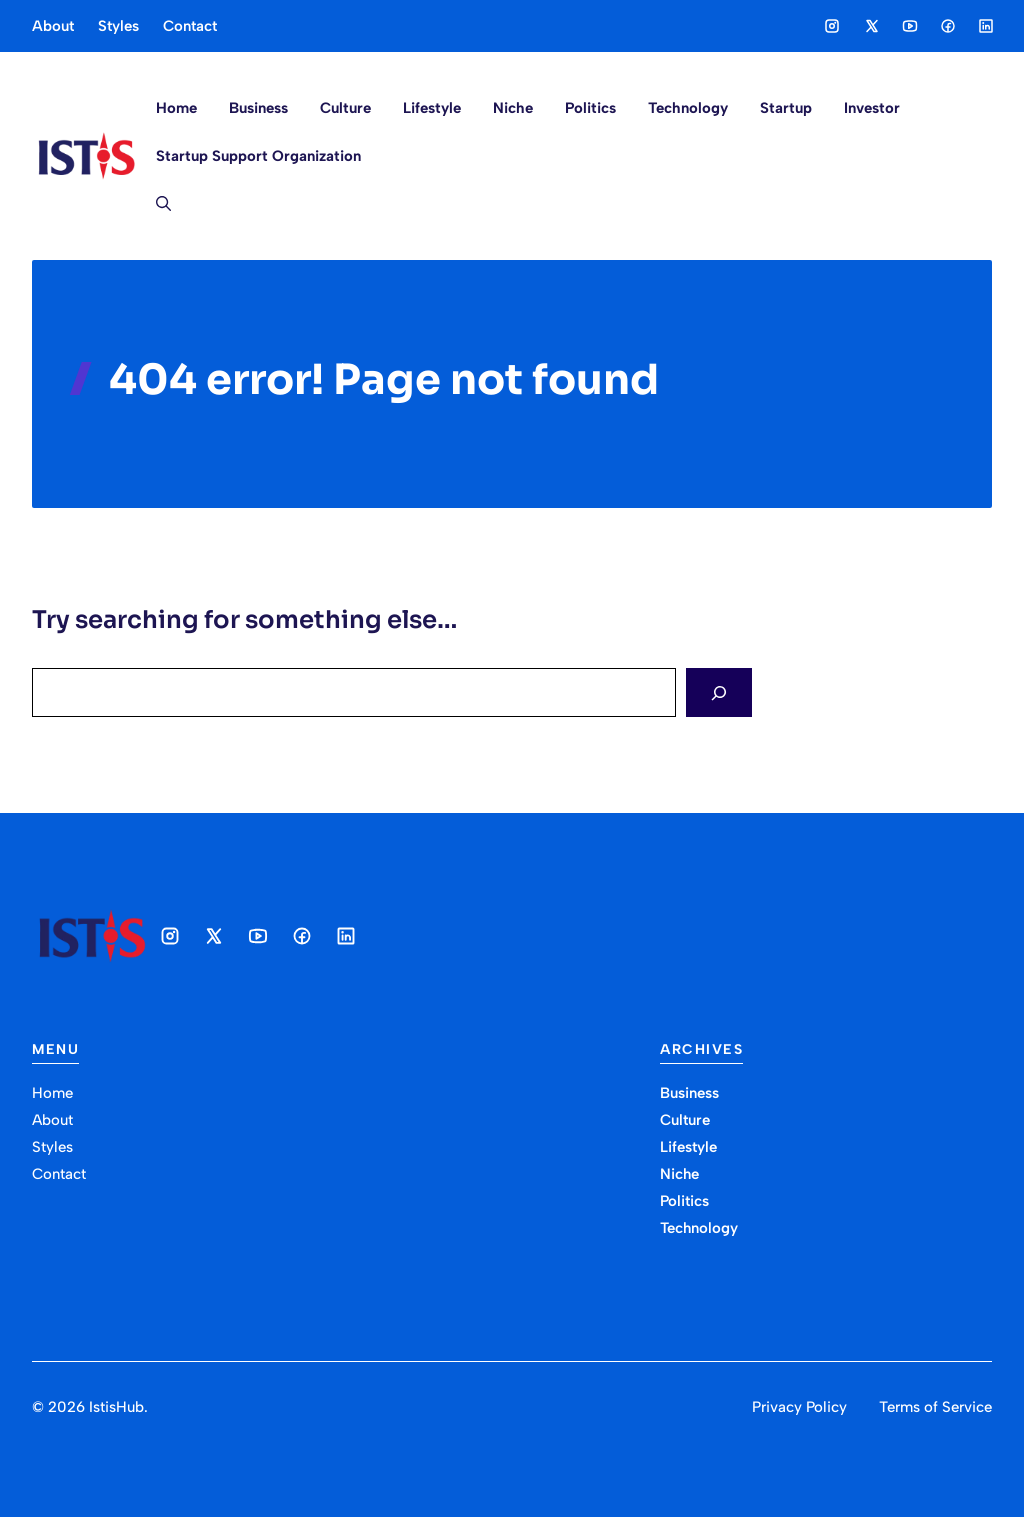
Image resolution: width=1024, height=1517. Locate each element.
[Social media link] (832, 26)
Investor (872, 108)
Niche (513, 108)
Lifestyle (432, 108)
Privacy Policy (799, 1407)
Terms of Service (935, 1407)
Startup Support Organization (258, 156)
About (53, 26)
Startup (786, 108)
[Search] (719, 692)
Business (258, 108)
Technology (688, 108)
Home (176, 108)
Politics (590, 108)
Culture (345, 108)
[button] (155, 204)
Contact (190, 26)
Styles (118, 26)
